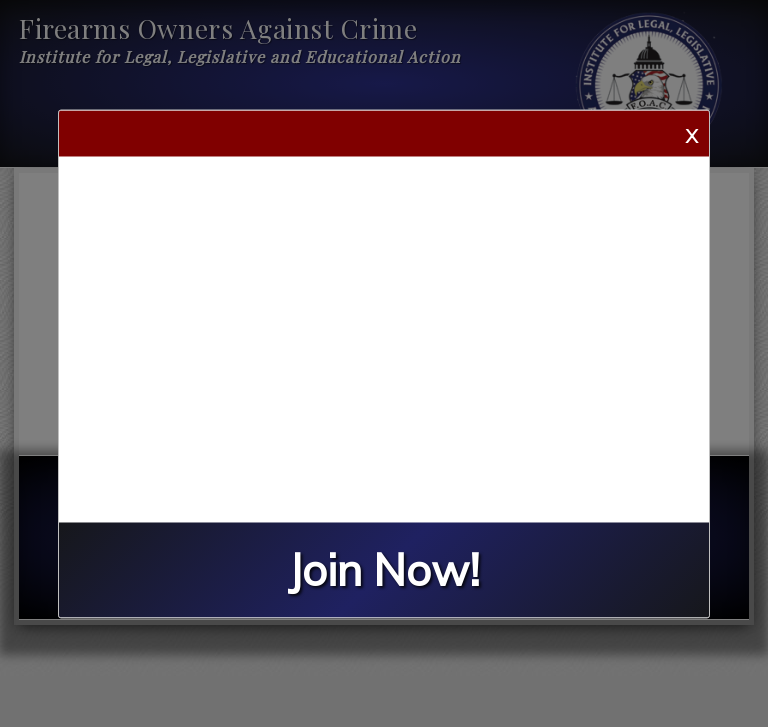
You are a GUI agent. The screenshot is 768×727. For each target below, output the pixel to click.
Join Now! (384, 569)
